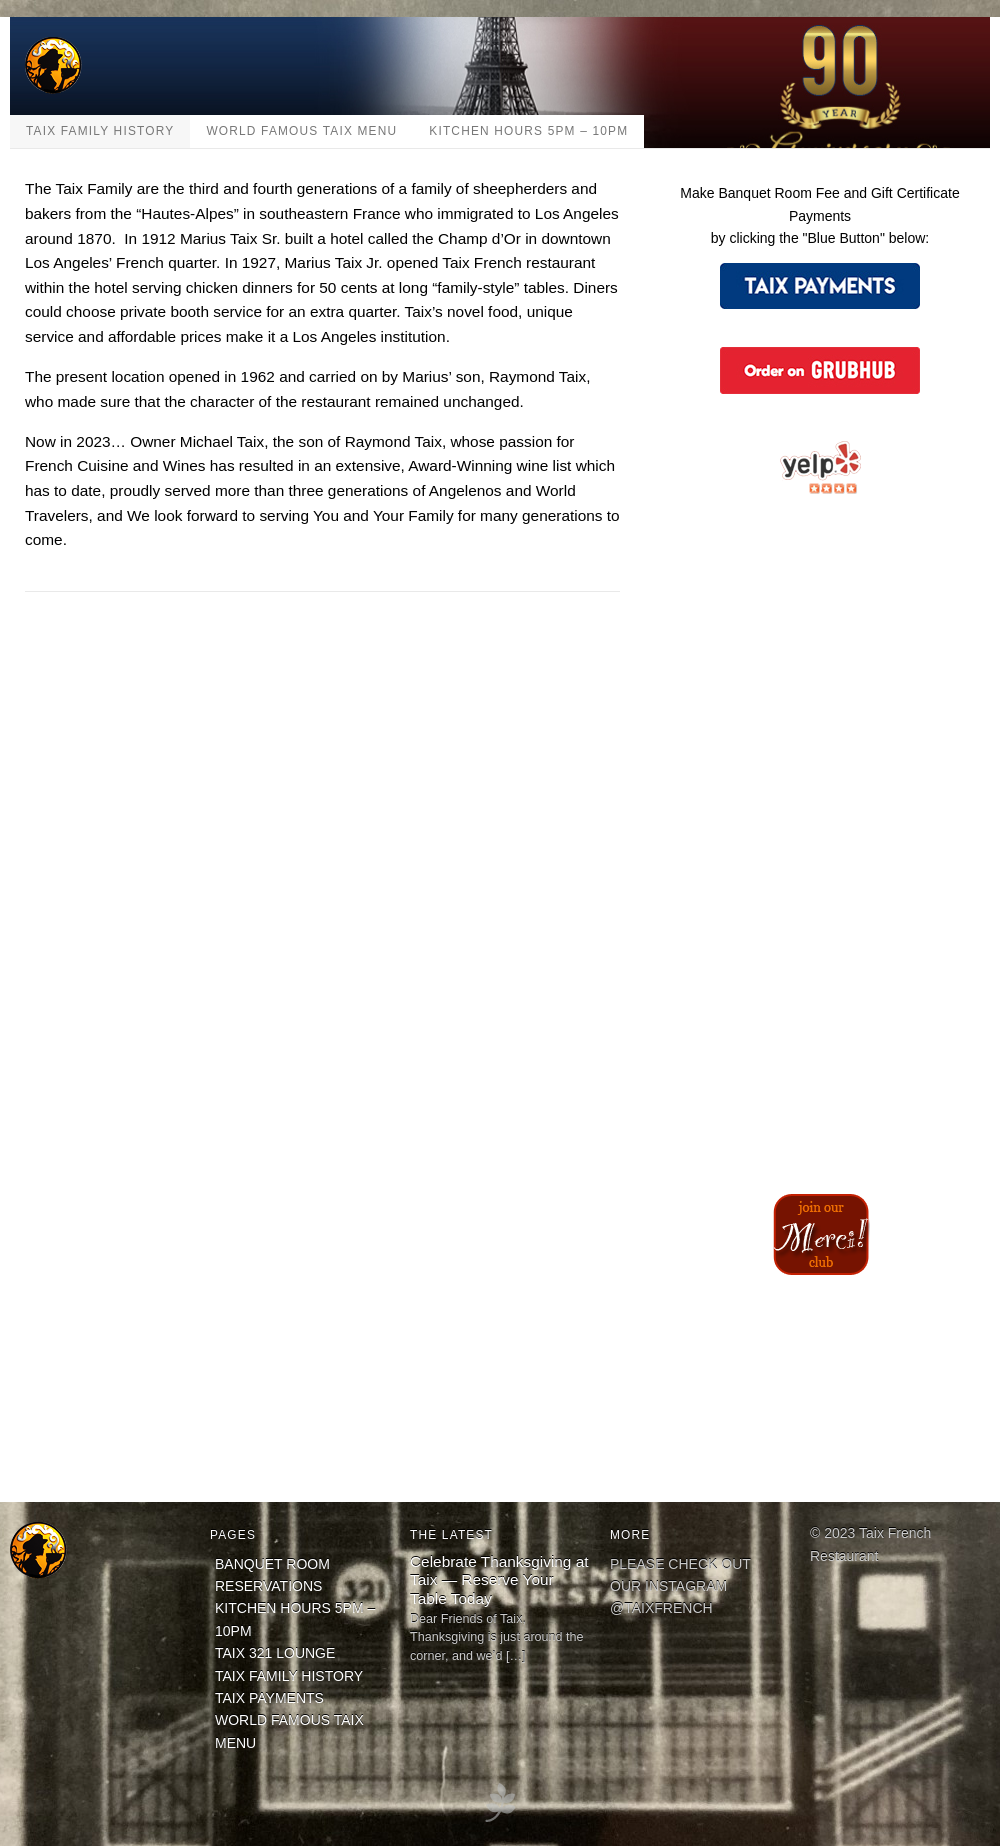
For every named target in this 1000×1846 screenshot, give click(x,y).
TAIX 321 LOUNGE (275, 1653)
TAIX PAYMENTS (269, 1698)
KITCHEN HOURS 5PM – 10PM (528, 131)
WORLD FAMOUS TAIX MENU (301, 131)
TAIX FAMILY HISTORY (100, 131)
